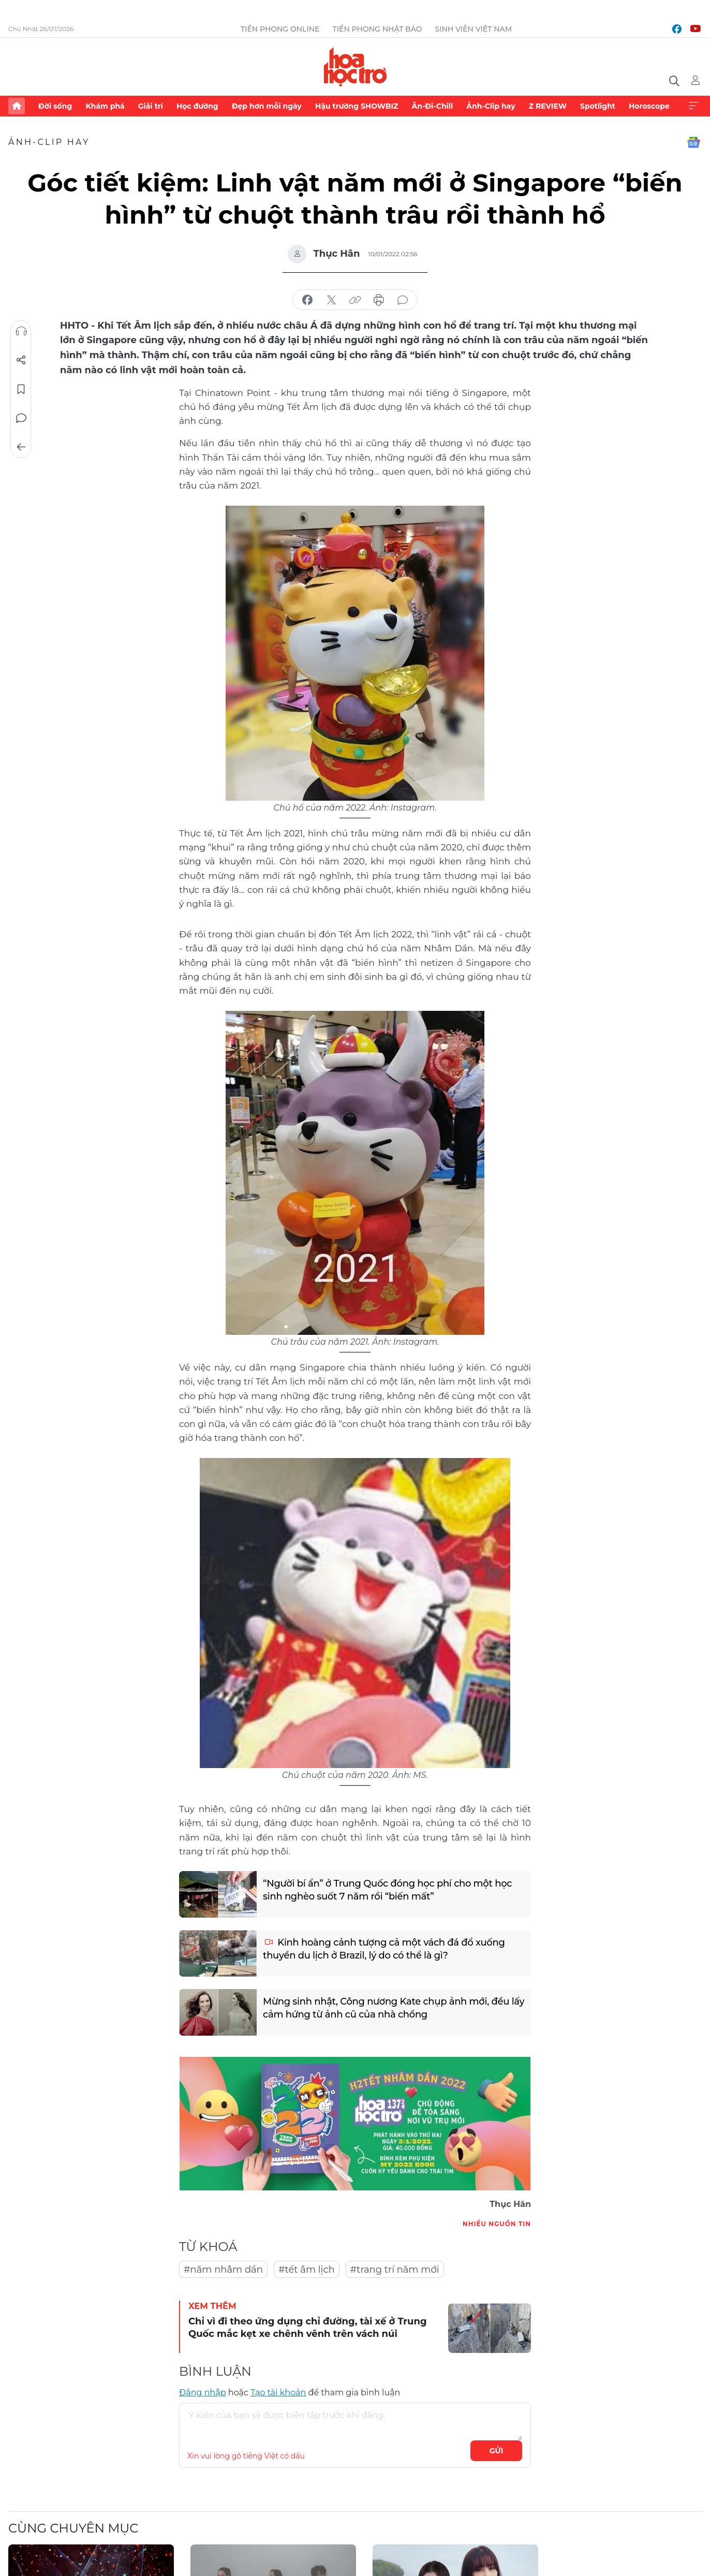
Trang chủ (16, 106)
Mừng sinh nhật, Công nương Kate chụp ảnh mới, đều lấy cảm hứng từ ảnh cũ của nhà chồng (393, 2008)
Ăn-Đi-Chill (432, 106)
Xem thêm (693, 106)
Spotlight (597, 106)
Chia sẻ (21, 360)
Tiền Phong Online (280, 29)
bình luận (402, 300)
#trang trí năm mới (394, 2269)
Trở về (21, 447)
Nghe (21, 331)
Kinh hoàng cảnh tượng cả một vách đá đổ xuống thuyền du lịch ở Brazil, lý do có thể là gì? (384, 1949)
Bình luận (21, 418)
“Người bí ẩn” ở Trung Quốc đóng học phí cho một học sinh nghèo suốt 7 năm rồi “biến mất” (387, 1890)
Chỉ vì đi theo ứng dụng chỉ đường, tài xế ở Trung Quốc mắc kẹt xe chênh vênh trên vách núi (307, 2327)
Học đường (197, 106)
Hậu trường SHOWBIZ (356, 106)
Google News (693, 142)
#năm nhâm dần (223, 2269)
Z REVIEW (548, 106)
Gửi (497, 2450)
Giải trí (150, 106)
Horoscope (649, 106)
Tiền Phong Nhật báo (377, 29)
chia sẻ (307, 300)
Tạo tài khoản (278, 2392)
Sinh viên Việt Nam (473, 29)
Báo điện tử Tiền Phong (355, 66)
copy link (355, 300)
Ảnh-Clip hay (490, 106)
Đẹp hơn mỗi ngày (267, 106)
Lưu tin (21, 389)
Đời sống (55, 106)
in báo (379, 300)
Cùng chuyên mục (73, 2528)
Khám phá (104, 106)
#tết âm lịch (306, 2269)
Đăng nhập (202, 2392)
